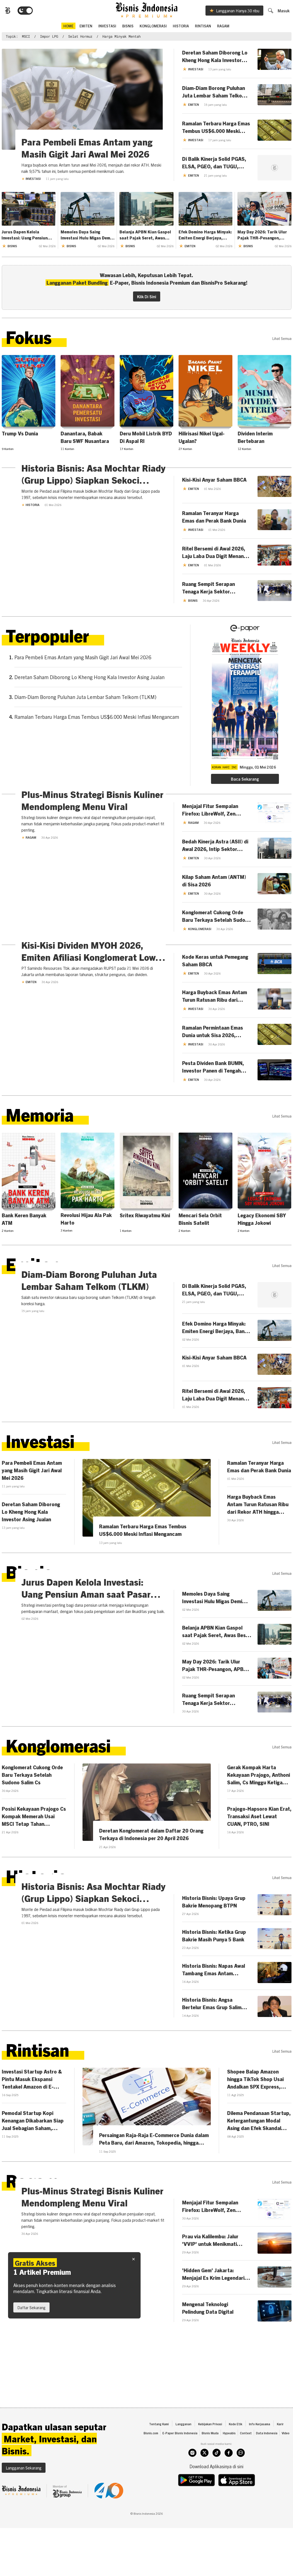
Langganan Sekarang (23, 2536)
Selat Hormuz (80, 38)
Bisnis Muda (210, 2502)
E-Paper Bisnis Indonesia (179, 2502)
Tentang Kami (159, 2493)
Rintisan (203, 27)
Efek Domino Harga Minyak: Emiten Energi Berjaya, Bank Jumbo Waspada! (205, 238)
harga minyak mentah (121, 38)
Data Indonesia (266, 2502)
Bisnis (128, 27)
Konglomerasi (153, 27)
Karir (280, 2493)
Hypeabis (229, 2502)
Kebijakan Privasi (210, 2493)
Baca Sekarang (245, 789)
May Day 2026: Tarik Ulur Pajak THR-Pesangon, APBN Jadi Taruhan (262, 238)
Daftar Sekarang (31, 2307)
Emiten (28, 1105)
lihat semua (281, 342)
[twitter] (204, 2521)
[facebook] (229, 2521)
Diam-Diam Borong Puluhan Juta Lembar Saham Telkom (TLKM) (85, 707)
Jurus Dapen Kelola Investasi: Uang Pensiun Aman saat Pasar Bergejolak (25, 238)
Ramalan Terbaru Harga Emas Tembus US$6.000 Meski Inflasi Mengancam (96, 727)
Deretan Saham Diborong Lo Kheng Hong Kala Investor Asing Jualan (89, 687)
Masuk (285, 12)
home (69, 27)
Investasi (107, 27)
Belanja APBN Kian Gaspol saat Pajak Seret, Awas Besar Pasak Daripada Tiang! (145, 238)
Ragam (223, 27)
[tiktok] (217, 2521)
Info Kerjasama (259, 2493)
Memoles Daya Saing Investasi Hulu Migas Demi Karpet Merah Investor (86, 238)
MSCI (26, 38)
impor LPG (49, 38)
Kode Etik (235, 2493)
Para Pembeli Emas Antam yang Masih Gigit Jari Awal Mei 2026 (82, 667)
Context (246, 2502)
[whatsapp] (241, 2521)
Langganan (183, 2493)
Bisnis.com (151, 2502)
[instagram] (192, 2521)
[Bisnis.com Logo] (6, 12)
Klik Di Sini (146, 300)
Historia (181, 27)
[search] (272, 12)
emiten (86, 27)
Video (285, 2502)
